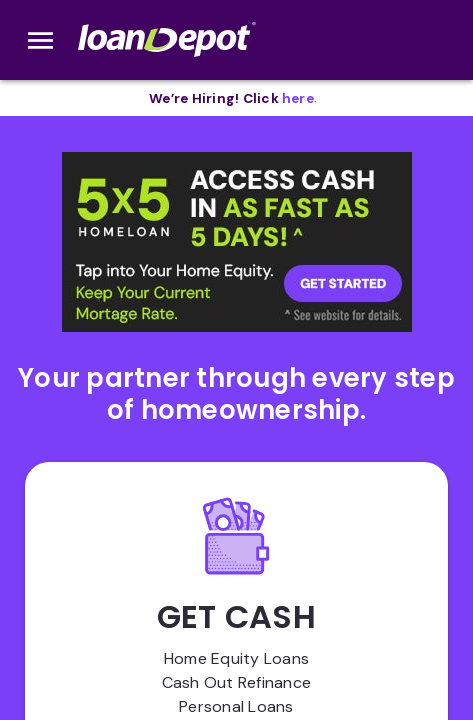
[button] (237, 242)
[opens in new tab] (298, 98)
